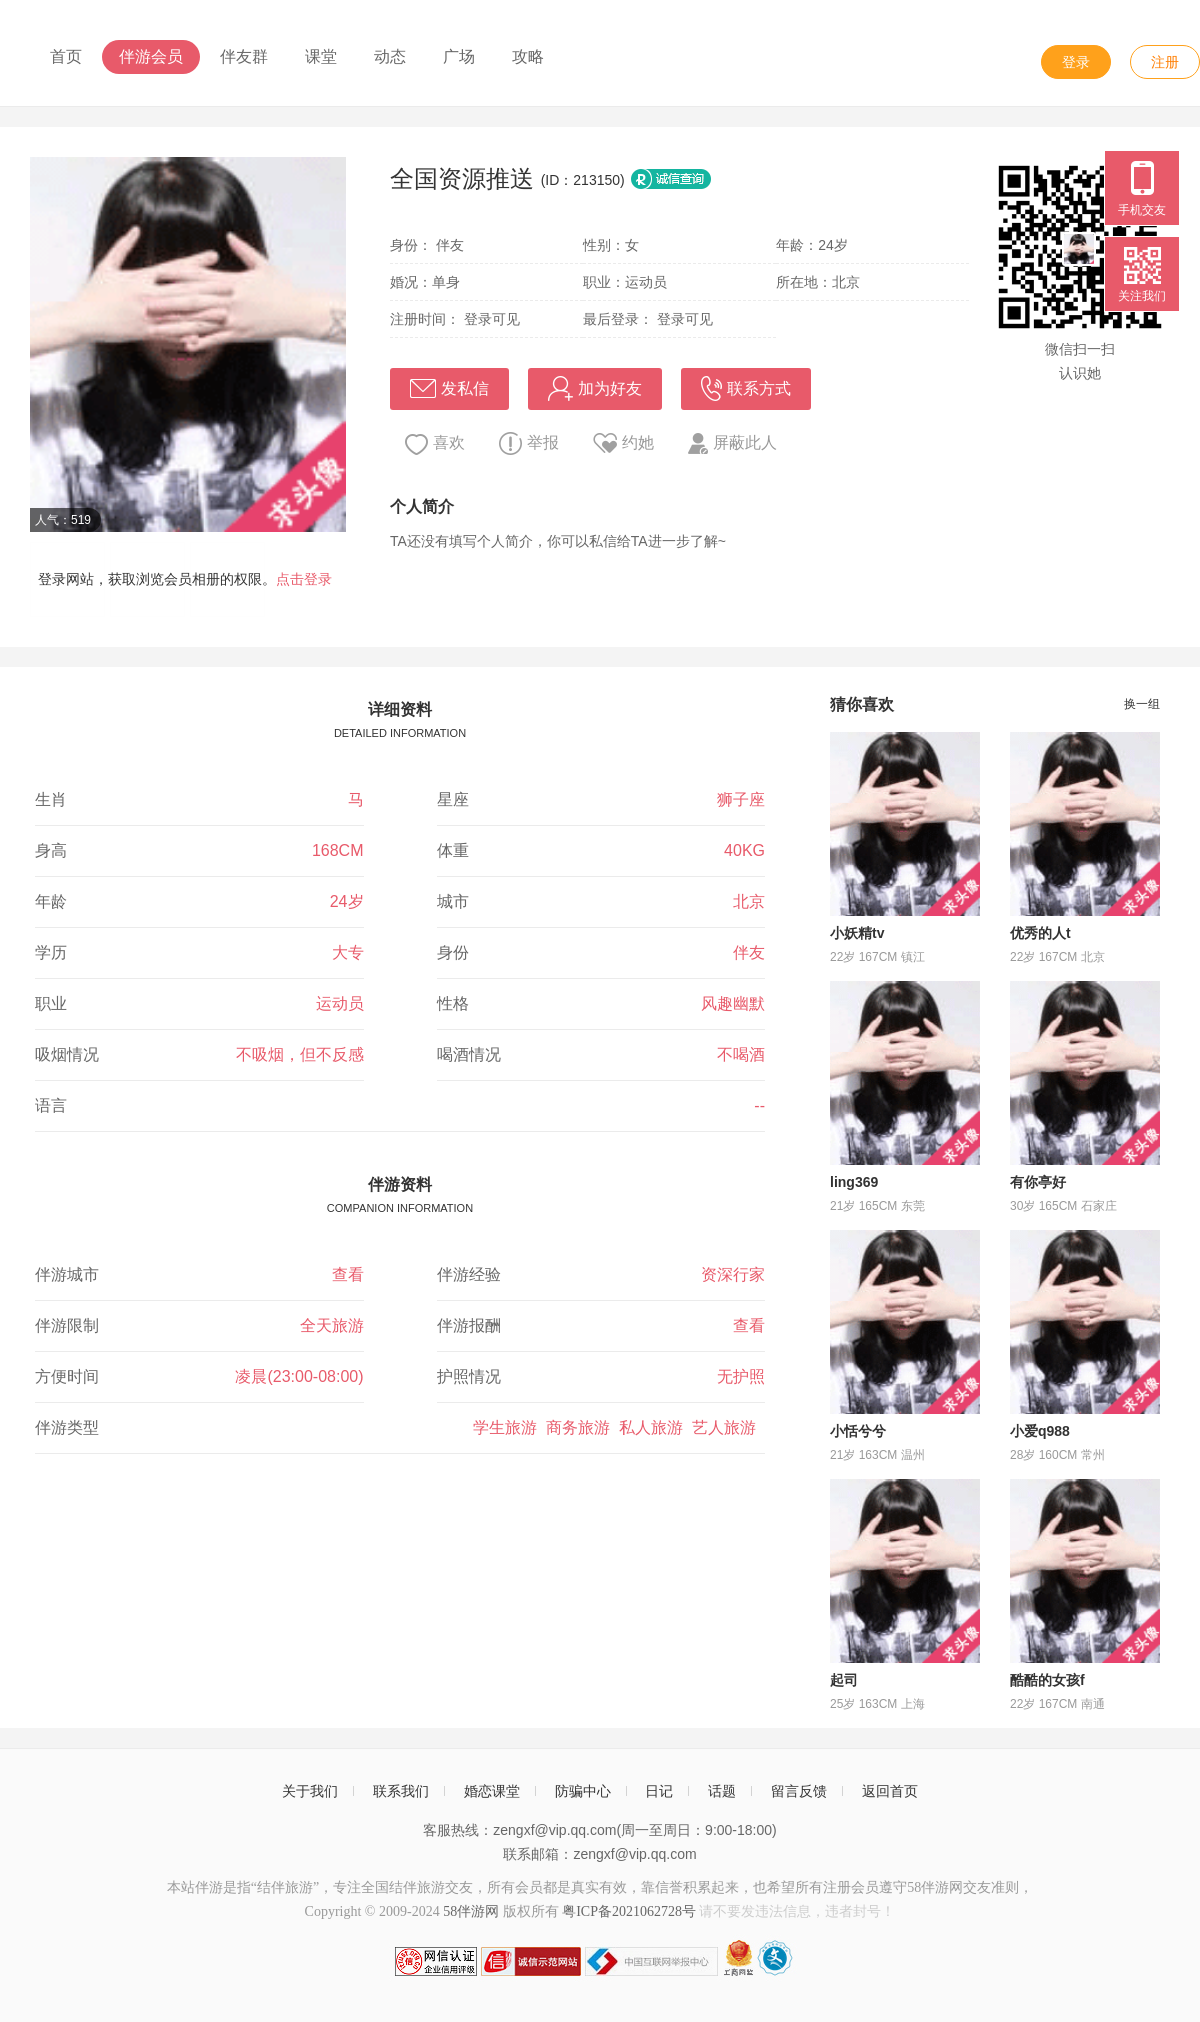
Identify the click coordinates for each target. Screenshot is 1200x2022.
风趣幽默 (733, 1003)
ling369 (854, 1182)
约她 (623, 443)
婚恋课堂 (492, 1791)
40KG (744, 850)
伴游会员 (151, 56)
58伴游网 (471, 1911)
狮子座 (741, 799)
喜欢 (435, 444)
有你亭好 (1038, 1182)
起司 (844, 1680)
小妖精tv (857, 933)
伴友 (749, 952)
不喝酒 (741, 1054)
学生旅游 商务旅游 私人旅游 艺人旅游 (619, 1427)
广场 (459, 56)
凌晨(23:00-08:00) (299, 1376)
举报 (529, 443)
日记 (659, 1791)
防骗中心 (583, 1791)
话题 (722, 1791)
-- (759, 1105)
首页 (66, 56)
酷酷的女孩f (1047, 1680)
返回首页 (890, 1791)
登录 (1076, 62)
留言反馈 (799, 1791)
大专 (348, 952)
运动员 (340, 1003)
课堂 (321, 56)
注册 (1165, 62)
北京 (749, 901)
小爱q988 (1040, 1431)
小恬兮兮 (858, 1431)
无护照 (741, 1376)
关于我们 (310, 1791)
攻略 (528, 56)
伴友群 (244, 56)
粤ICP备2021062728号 (629, 1911)
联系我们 (401, 1791)
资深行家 (733, 1274)
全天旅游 (332, 1325)
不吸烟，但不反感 (300, 1054)
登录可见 (492, 319)
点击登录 (304, 579)
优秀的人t (1040, 933)
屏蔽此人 (732, 443)
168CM (338, 850)
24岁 (347, 901)
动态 (390, 56)
